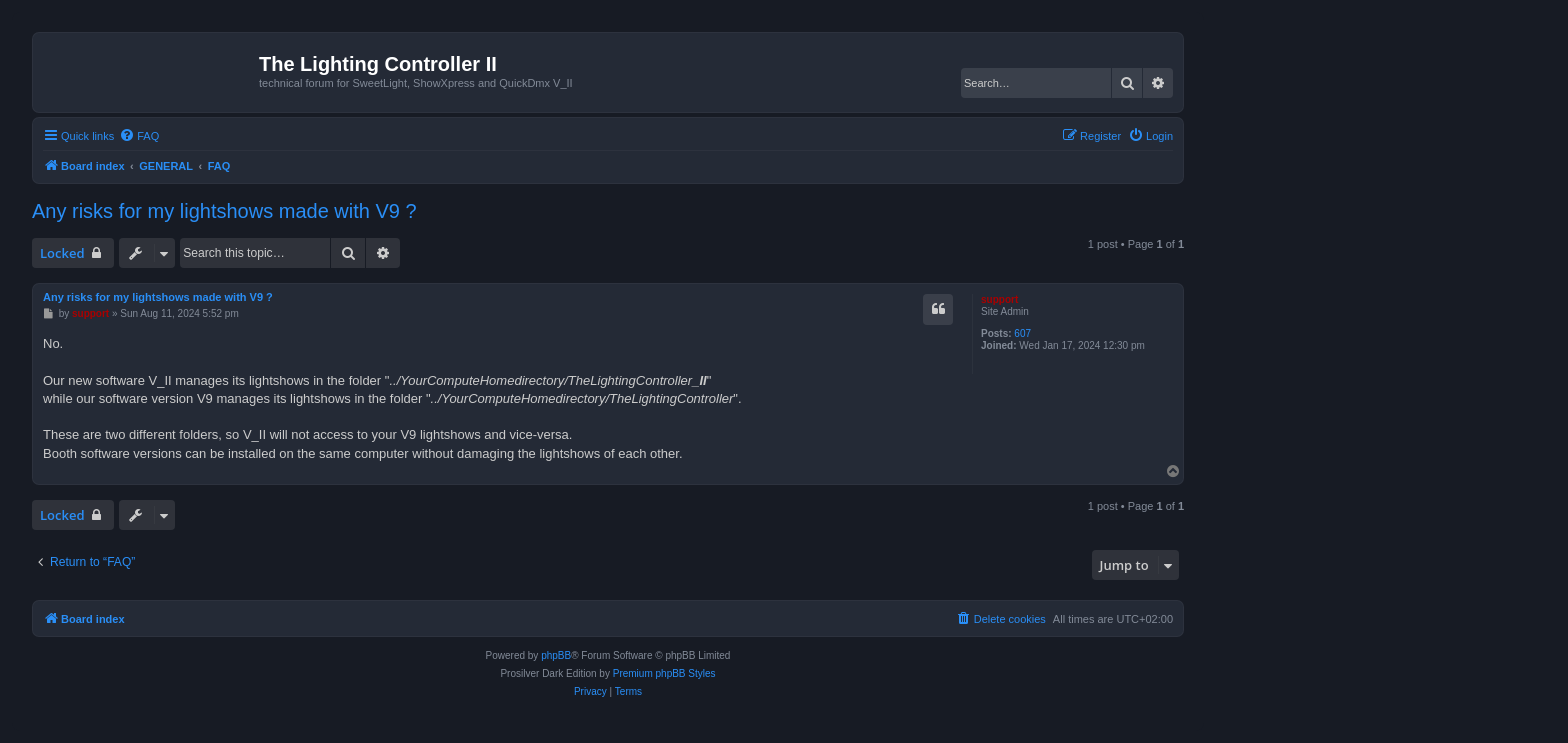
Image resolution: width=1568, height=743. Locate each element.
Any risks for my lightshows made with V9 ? (224, 211)
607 (1022, 333)
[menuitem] (139, 136)
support (999, 299)
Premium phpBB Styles (664, 673)
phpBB (556, 655)
